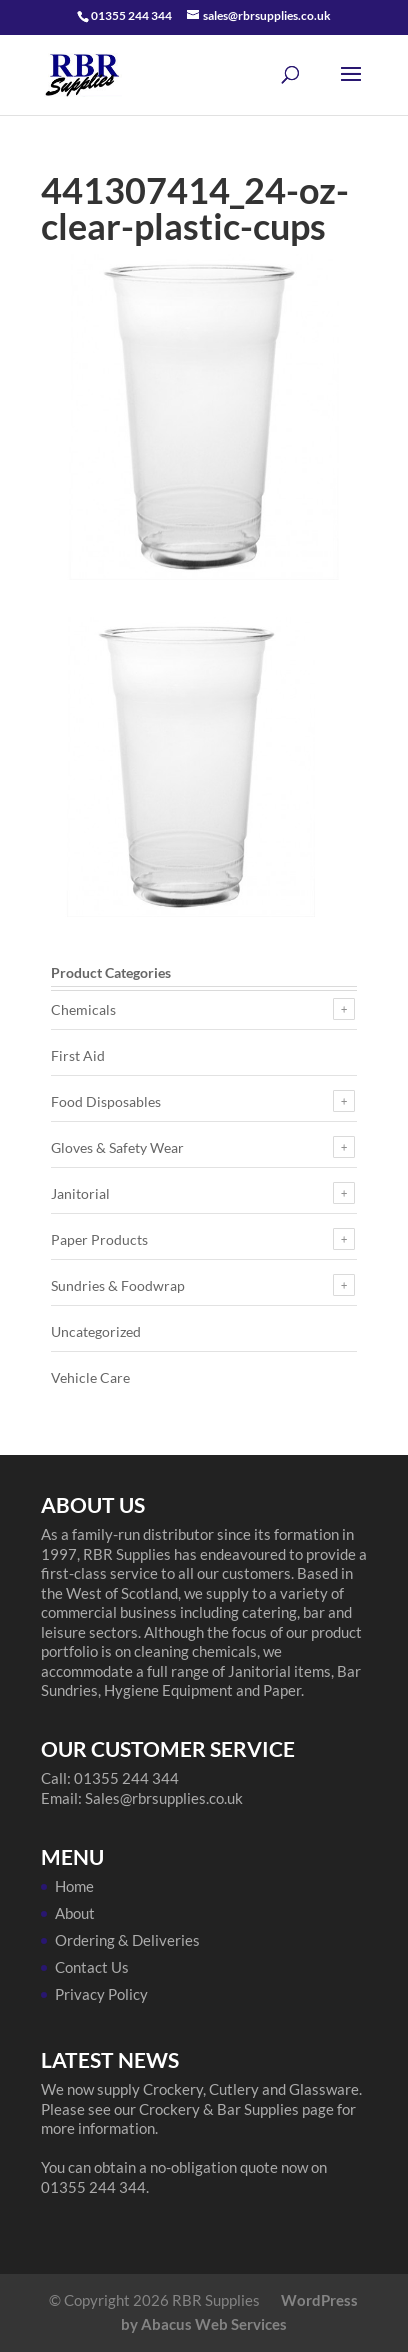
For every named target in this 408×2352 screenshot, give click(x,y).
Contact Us (92, 1967)
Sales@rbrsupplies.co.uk (164, 1798)
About (75, 1913)
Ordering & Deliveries (127, 1940)
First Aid (78, 1055)
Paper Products (99, 1239)
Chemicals (83, 1009)
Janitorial (80, 1193)
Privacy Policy (101, 1994)
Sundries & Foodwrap (118, 1285)
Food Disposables (106, 1101)
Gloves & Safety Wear (117, 1147)
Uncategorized (96, 1331)
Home (74, 1886)
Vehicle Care (90, 1377)
